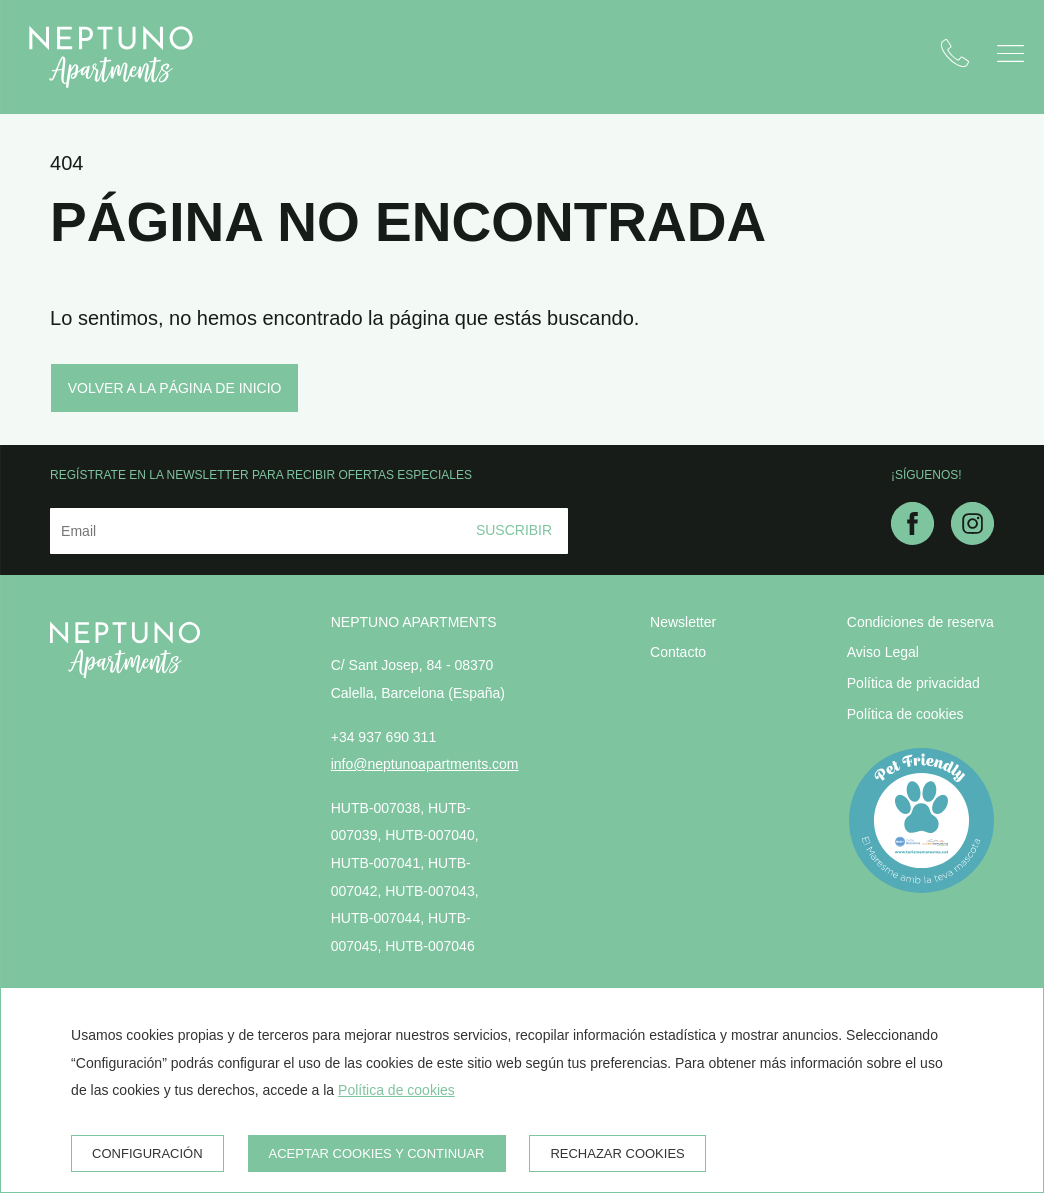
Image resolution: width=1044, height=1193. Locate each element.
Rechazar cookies (617, 1153)
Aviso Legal (883, 652)
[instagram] (972, 539)
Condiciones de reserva (920, 622)
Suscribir (514, 530)
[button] (1010, 53)
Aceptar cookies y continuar (377, 1153)
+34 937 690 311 (384, 737)
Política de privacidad (913, 683)
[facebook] (912, 539)
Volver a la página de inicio (175, 388)
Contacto (678, 652)
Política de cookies (905, 714)
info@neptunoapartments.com (425, 764)
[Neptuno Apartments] (111, 57)
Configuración (147, 1153)
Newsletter (683, 622)
